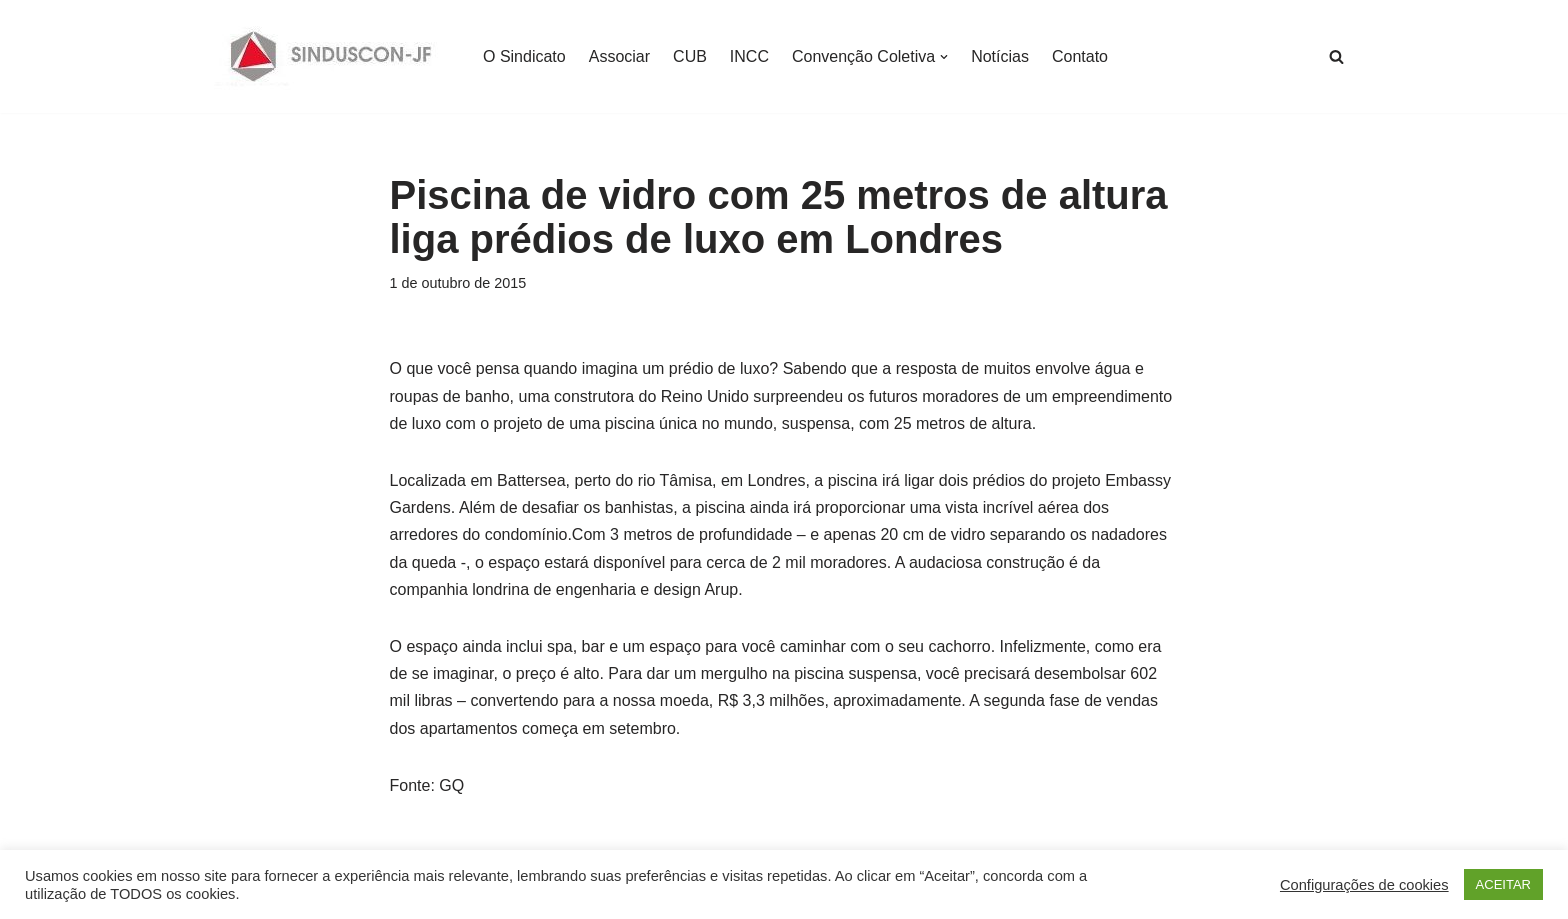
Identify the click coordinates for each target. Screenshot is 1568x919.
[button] (944, 57)
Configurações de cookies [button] (1364, 885)
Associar (619, 56)
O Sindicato (524, 56)
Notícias (1000, 56)
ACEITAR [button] (1503, 884)
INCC (749, 56)
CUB (690, 56)
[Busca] (1336, 56)
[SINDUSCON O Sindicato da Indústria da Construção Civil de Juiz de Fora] (331, 56)
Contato (1080, 56)
